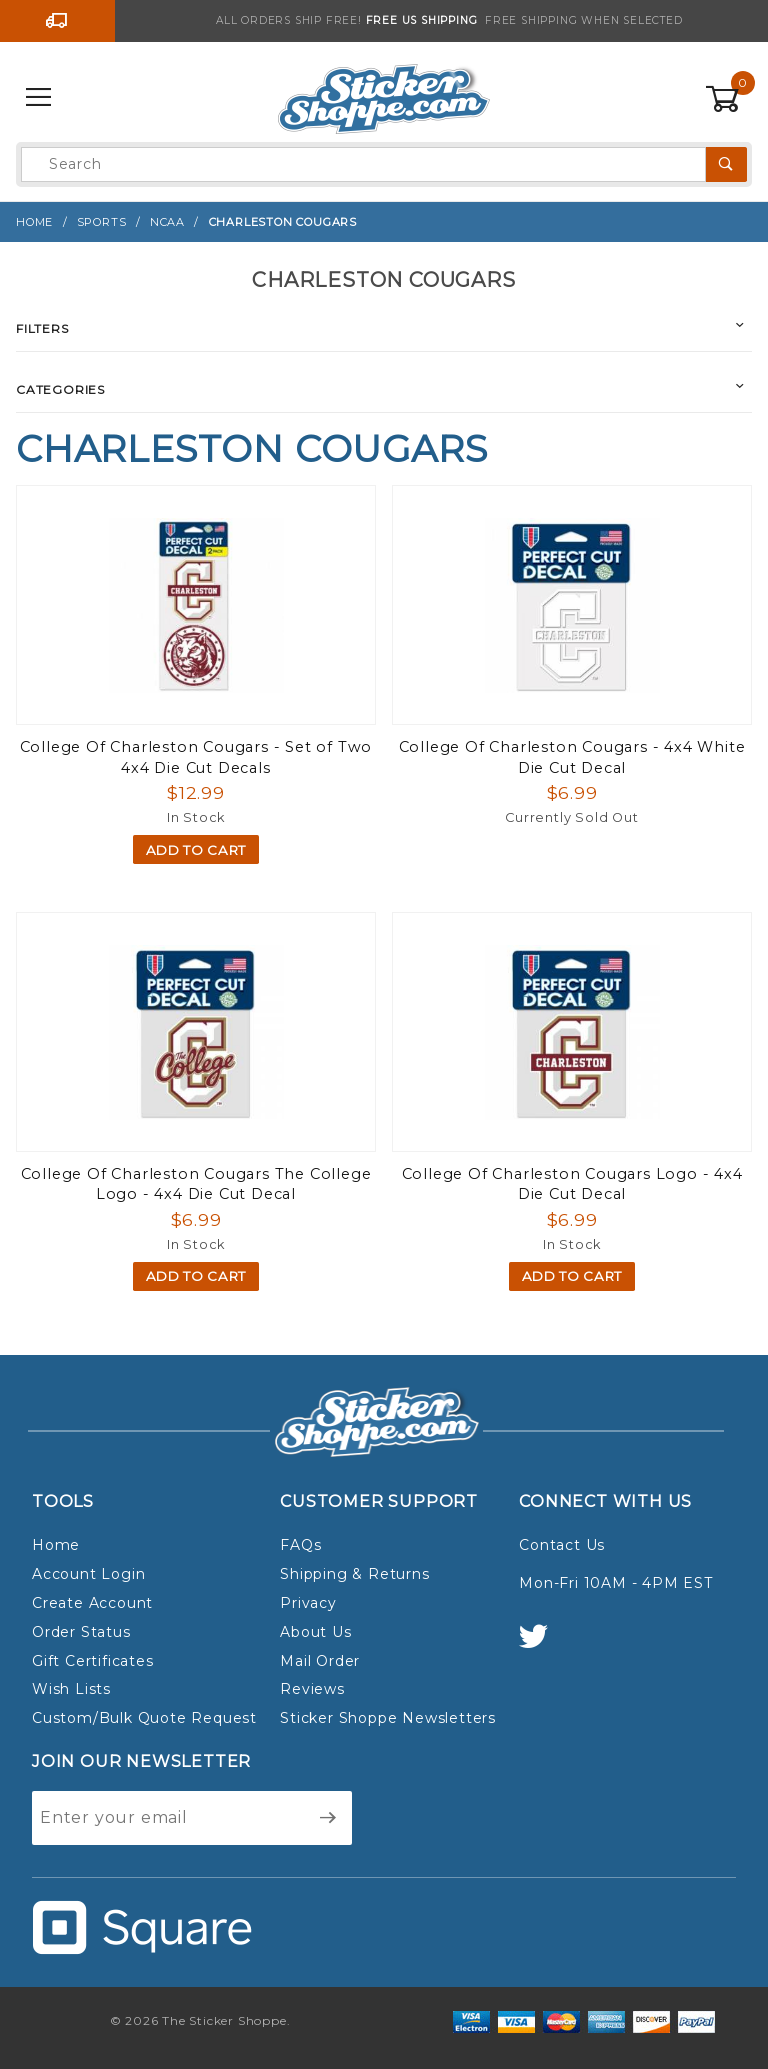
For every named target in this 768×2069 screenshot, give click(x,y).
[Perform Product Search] (726, 164)
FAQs (300, 1545)
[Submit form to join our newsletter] (328, 1818)
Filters (42, 328)
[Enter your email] (168, 1818)
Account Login (88, 1574)
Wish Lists (71, 1689)
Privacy (308, 1603)
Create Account (92, 1603)
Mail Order (320, 1661)
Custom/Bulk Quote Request (144, 1718)
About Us (315, 1632)
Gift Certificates (93, 1661)
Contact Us (562, 1545)
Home (56, 1545)
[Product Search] (363, 164)
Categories (60, 389)
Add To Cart (196, 850)
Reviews (312, 1689)
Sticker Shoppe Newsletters (388, 1718)
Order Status (81, 1632)
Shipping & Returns (354, 1574)
